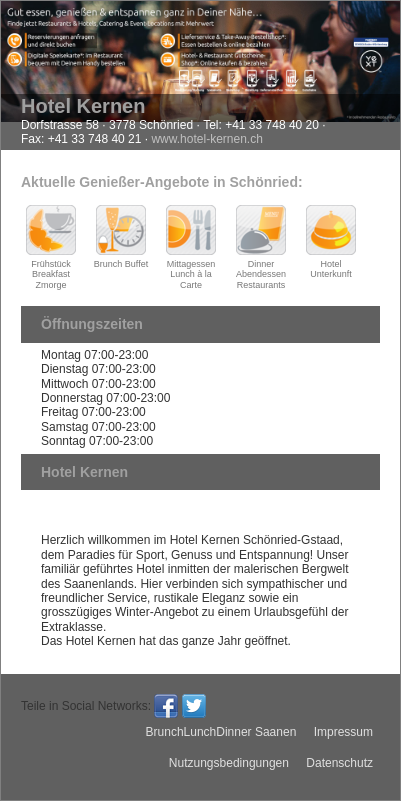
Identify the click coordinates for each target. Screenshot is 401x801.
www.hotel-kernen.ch (206, 139)
